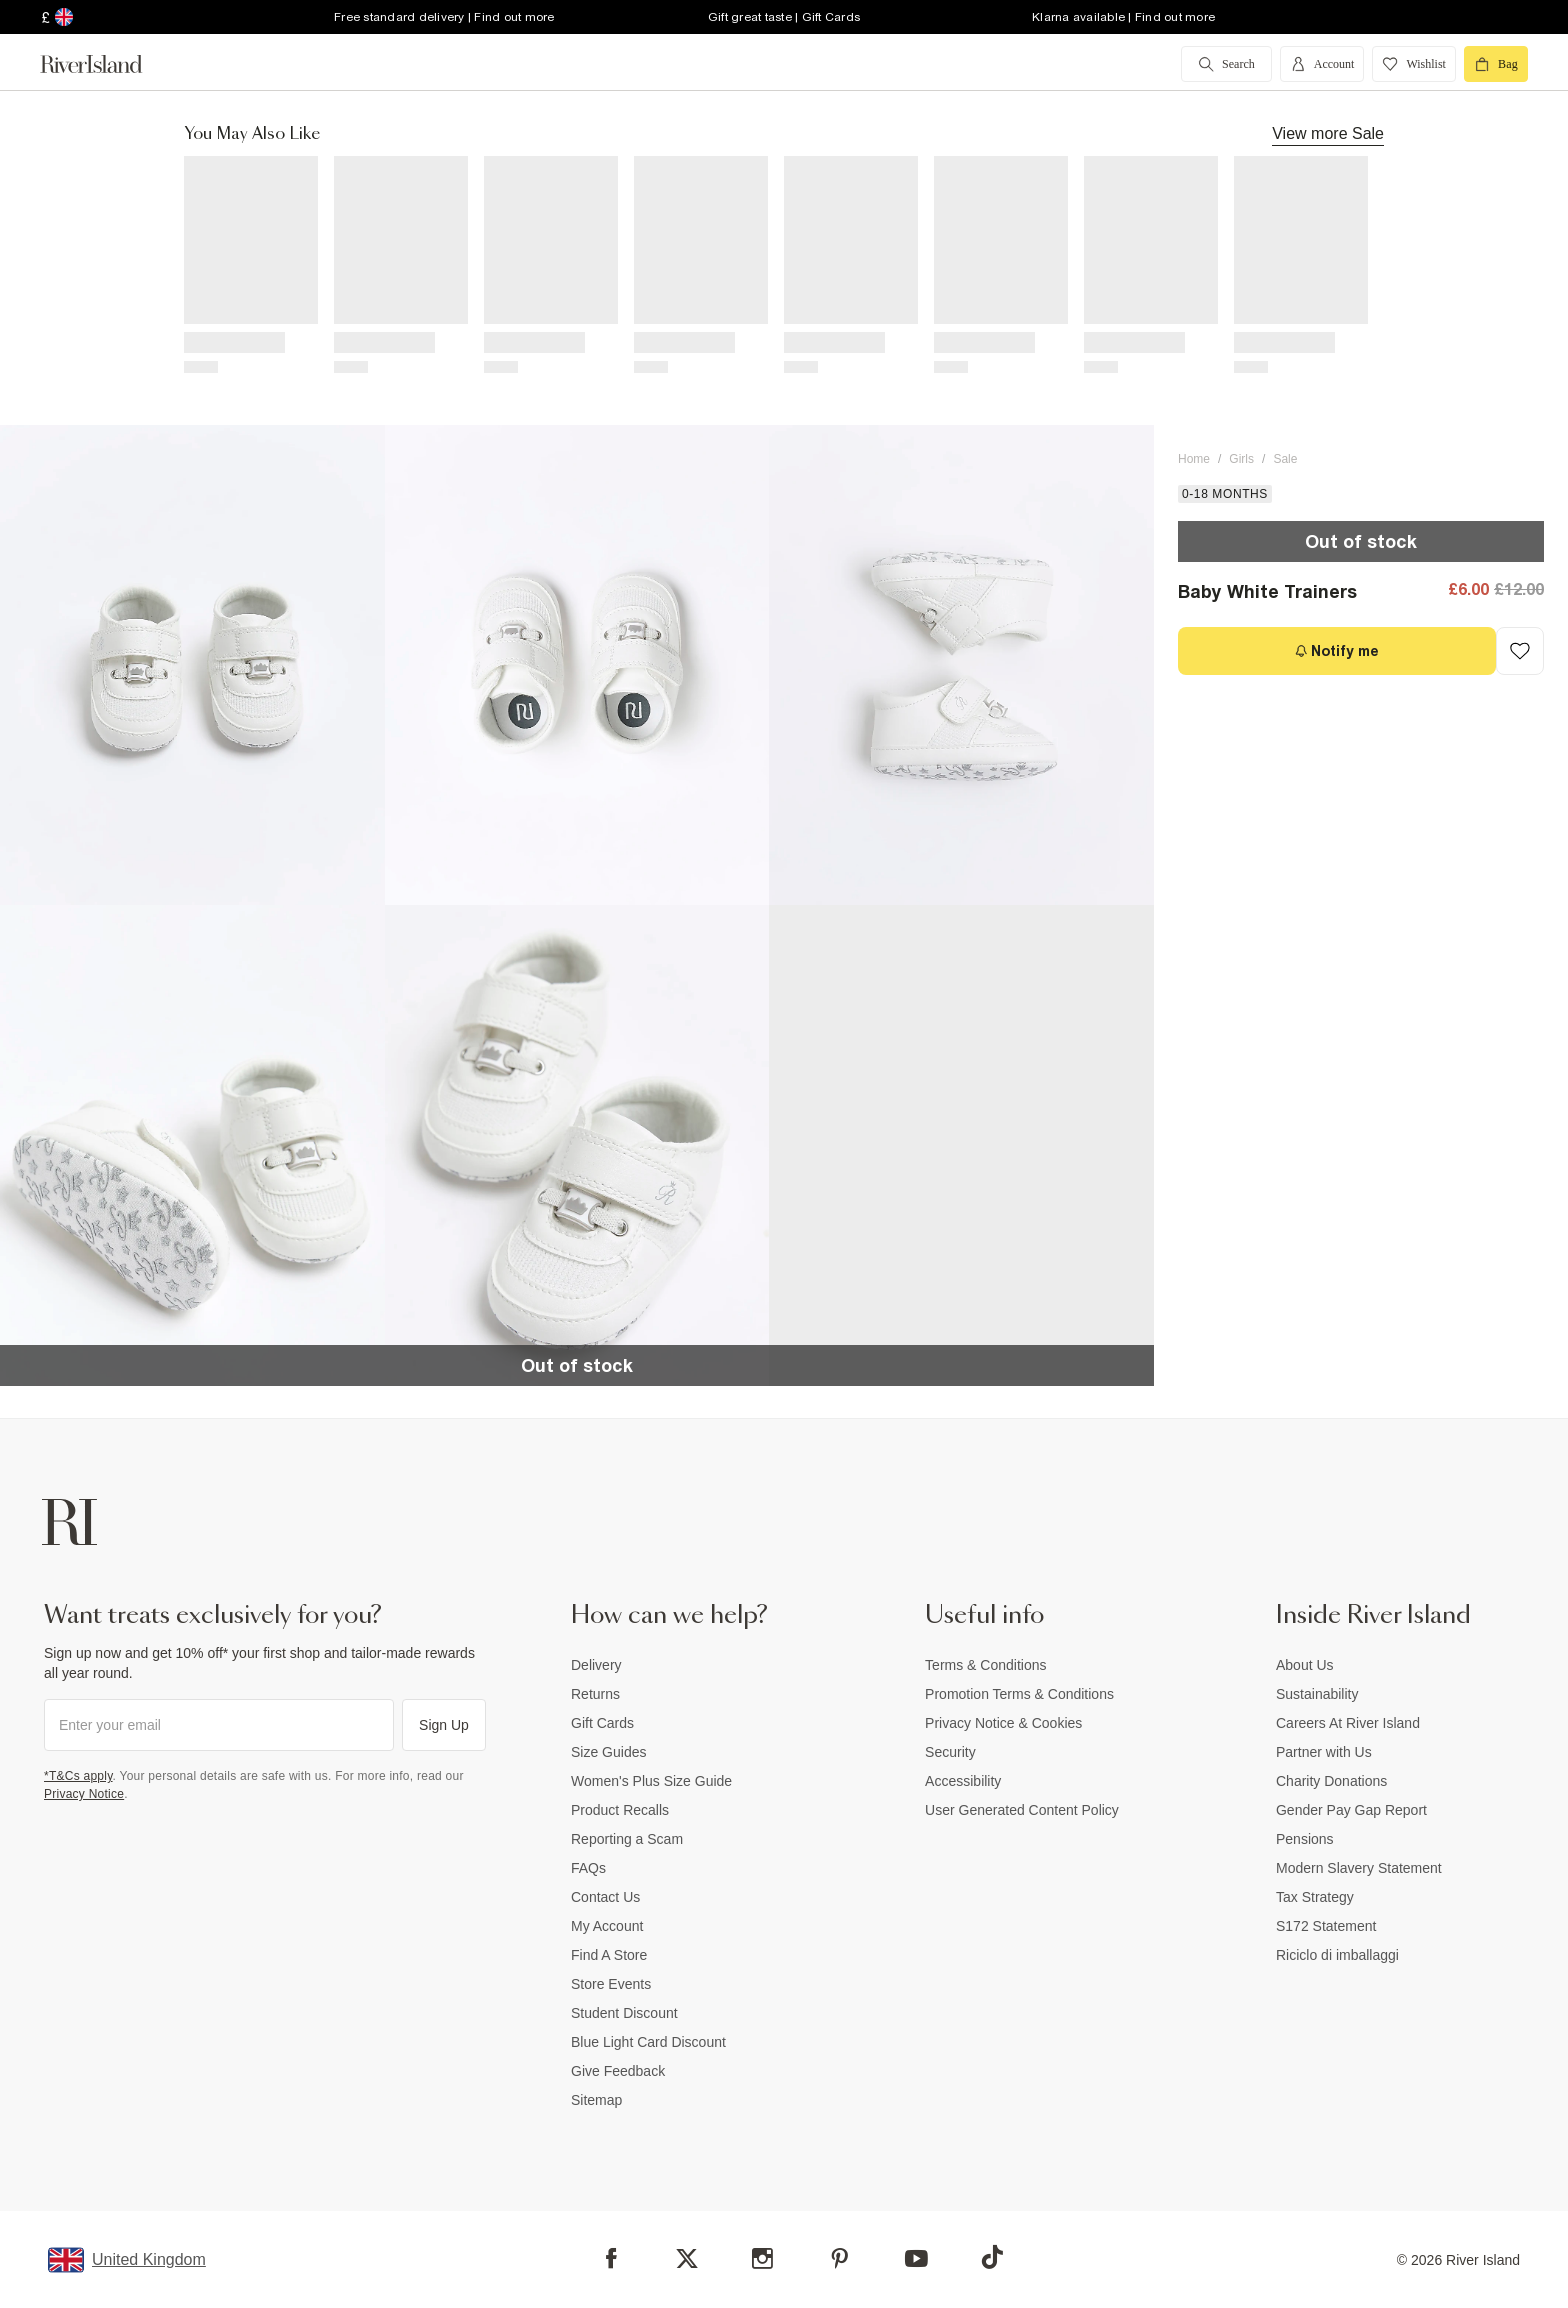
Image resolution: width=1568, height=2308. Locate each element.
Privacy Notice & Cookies (1003, 1723)
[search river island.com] (1226, 64)
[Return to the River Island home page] (106, 64)
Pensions (1305, 1839)
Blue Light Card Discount (648, 2042)
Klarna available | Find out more (1123, 17)
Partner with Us (1324, 1752)
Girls (1241, 459)
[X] (687, 2259)
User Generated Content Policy (1022, 1810)
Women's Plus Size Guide (651, 1781)
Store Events (611, 1984)
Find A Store (609, 1955)
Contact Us (605, 1897)
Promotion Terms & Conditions (1019, 1694)
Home (1194, 459)
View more (1328, 133)
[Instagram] (762, 2258)
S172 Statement (1326, 1926)
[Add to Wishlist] (1520, 651)
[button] (192, 665)
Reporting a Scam (627, 1839)
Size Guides (608, 1752)
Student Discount (624, 2013)
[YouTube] (916, 2258)
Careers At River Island (1348, 1723)
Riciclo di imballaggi (1337, 1955)
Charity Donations (1331, 1781)
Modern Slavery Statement (1359, 1868)
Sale (1285, 459)
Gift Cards (602, 1723)
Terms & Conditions (985, 1665)
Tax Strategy (1315, 1897)
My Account (607, 1926)
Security (950, 1752)
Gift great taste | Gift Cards (784, 17)
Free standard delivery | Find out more (444, 17)
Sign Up (444, 1725)
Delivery (596, 1665)
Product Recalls (620, 1810)
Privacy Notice (84, 1794)
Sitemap (596, 2100)
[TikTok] (992, 2257)
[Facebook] (611, 2258)
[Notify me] (1337, 651)
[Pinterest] (839, 2258)
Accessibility (963, 1781)
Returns (595, 1694)
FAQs (588, 1868)
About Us (1305, 1665)
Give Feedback (618, 2071)
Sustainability (1317, 1694)
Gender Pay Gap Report (1351, 1810)
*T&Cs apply (78, 1776)
